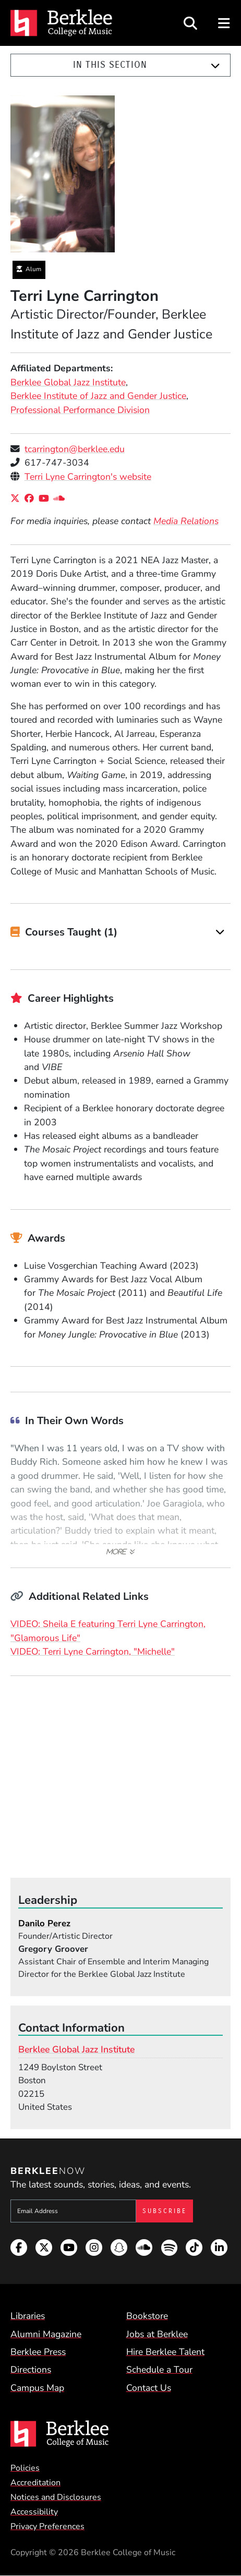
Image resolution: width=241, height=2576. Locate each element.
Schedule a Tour (159, 2369)
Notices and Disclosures (55, 2497)
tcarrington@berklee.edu (75, 449)
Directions (30, 2369)
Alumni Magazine (45, 2334)
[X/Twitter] (17, 498)
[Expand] (215, 65)
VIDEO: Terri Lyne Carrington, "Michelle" (92, 1651)
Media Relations (186, 521)
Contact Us (148, 2387)
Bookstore (147, 2316)
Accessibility (34, 2512)
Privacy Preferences (47, 2526)
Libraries (27, 2316)
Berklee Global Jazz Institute (68, 382)
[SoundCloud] (61, 498)
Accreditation (35, 2482)
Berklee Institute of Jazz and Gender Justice (98, 396)
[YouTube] (46, 498)
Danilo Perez (44, 1923)
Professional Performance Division (80, 410)
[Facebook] (32, 498)
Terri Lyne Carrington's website (88, 476)
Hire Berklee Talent (165, 2352)
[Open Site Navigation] (224, 23)
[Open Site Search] (190, 23)
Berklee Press (38, 2352)
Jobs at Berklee (157, 2334)
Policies (25, 2468)
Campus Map (37, 2387)
